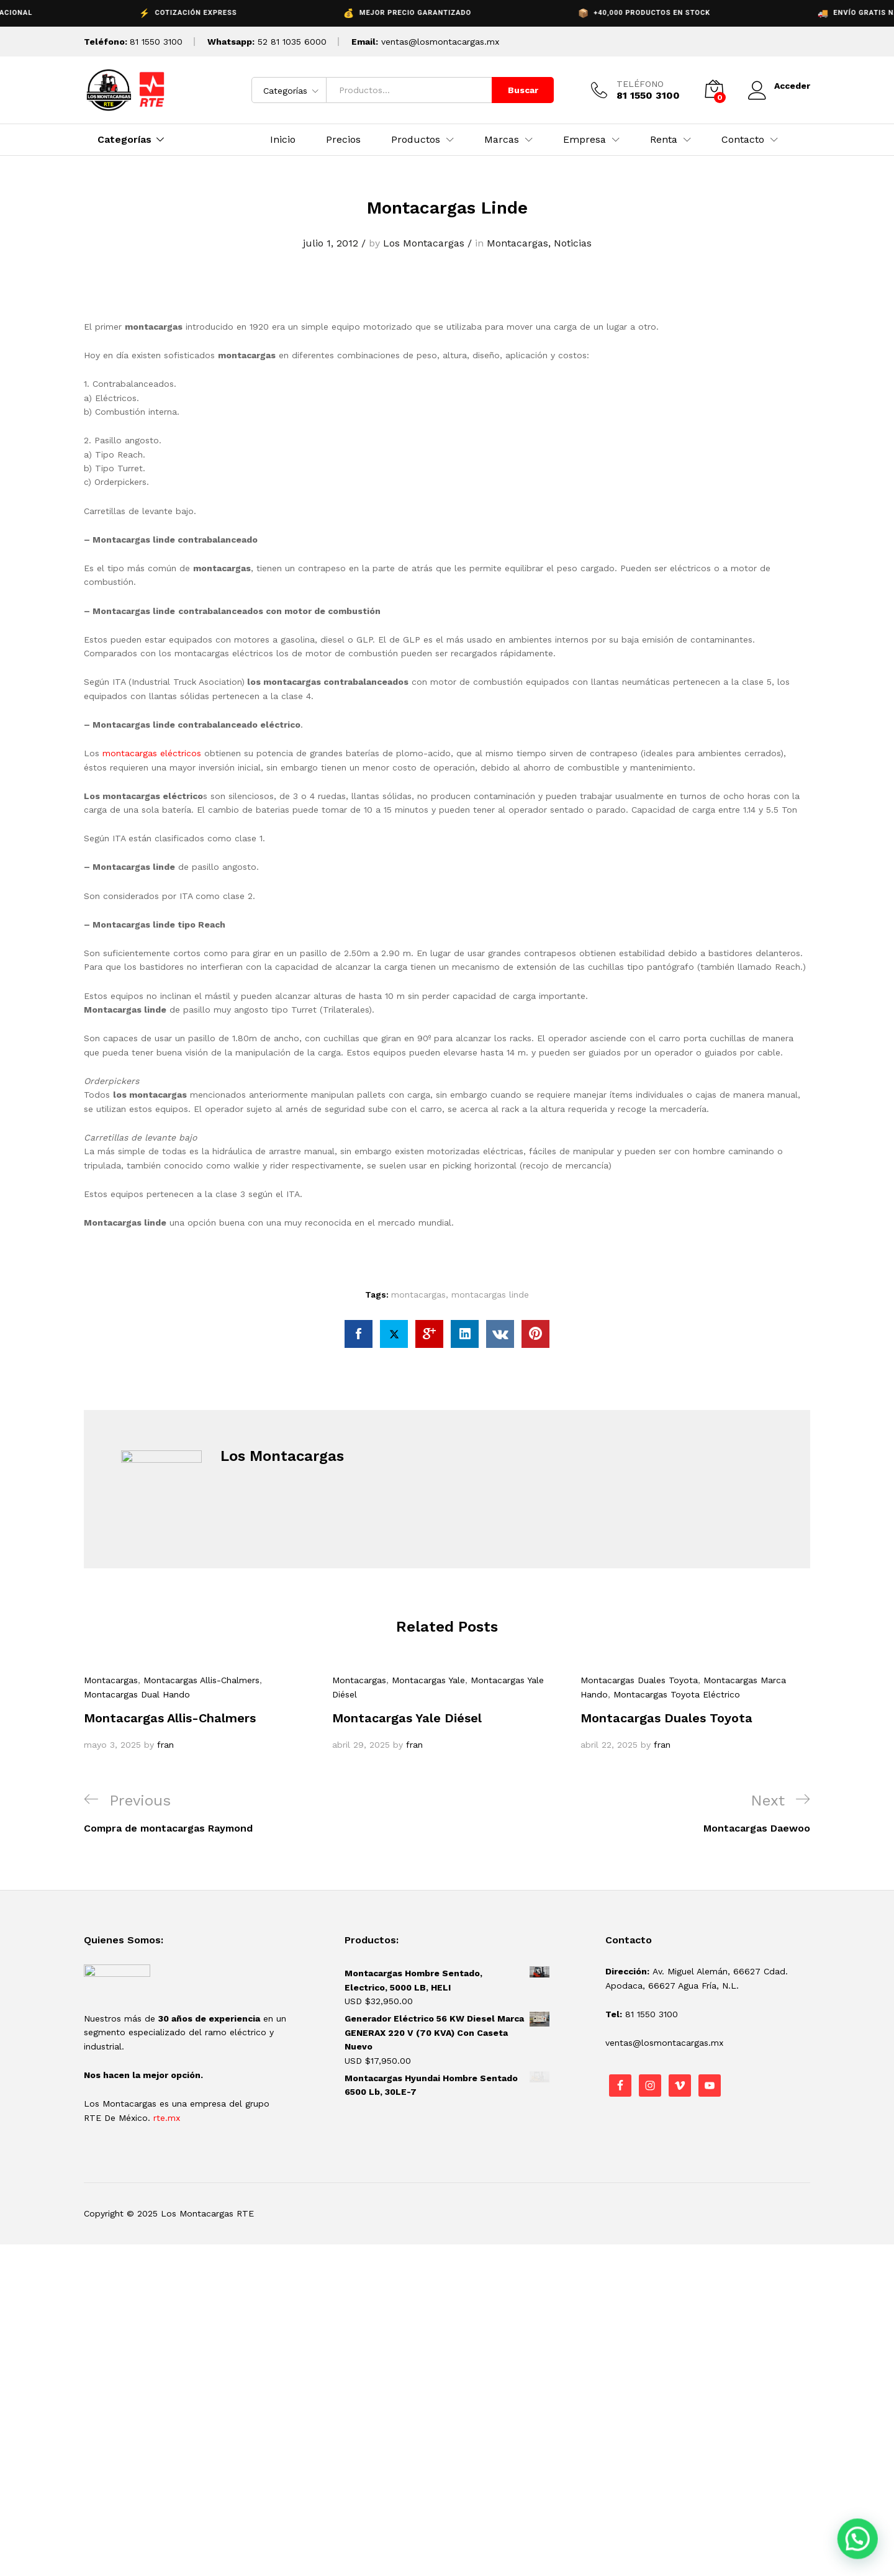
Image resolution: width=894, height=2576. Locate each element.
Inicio (283, 140)
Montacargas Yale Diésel (407, 1718)
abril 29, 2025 (361, 1745)
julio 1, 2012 (330, 243)
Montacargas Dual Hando (137, 1694)
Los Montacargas (423, 243)
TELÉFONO (640, 84)
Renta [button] (663, 140)
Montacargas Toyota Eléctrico (676, 1694)
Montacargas (517, 243)
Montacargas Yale (428, 1680)
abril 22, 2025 (609, 1745)
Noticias (573, 243)
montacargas (418, 1294)
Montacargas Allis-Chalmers (201, 1680)
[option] (198, 1712)
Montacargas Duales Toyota (639, 1680)
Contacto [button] (742, 140)
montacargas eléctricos (151, 753)
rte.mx (166, 2118)
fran (165, 1745)
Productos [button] (415, 140)
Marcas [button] (501, 140)
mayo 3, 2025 (112, 1745)
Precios (343, 140)
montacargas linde (490, 1294)
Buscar (523, 90)
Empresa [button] (584, 140)
